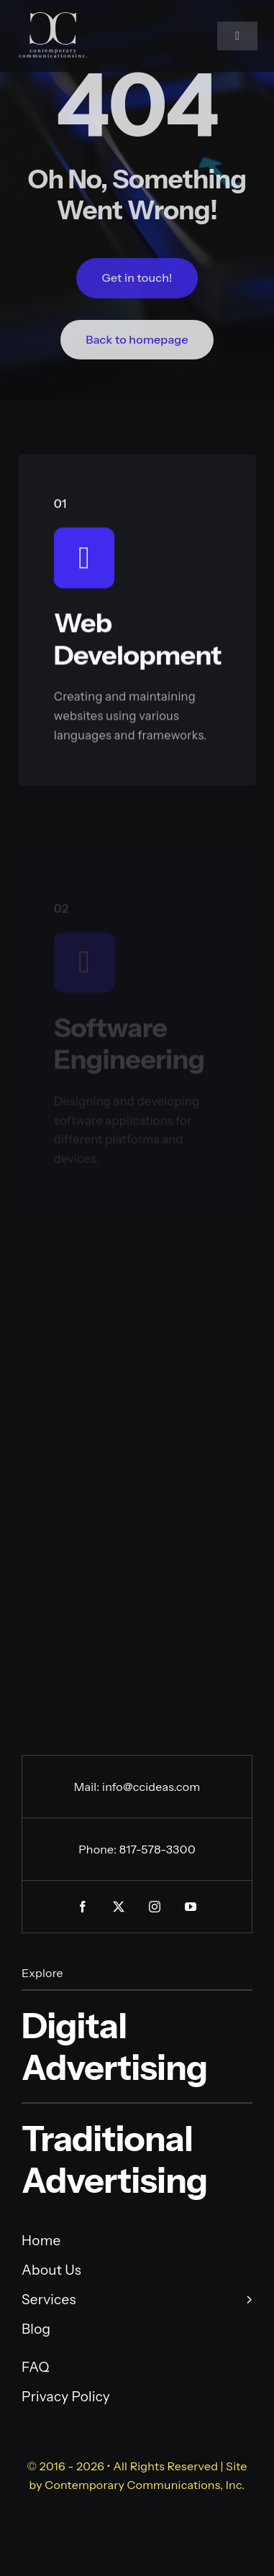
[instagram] (155, 1906)
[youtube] (191, 1906)
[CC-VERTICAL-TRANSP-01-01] (53, 18)
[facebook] (83, 1906)
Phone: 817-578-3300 (137, 1849)
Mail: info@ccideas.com (137, 1786)
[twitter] (119, 1906)
